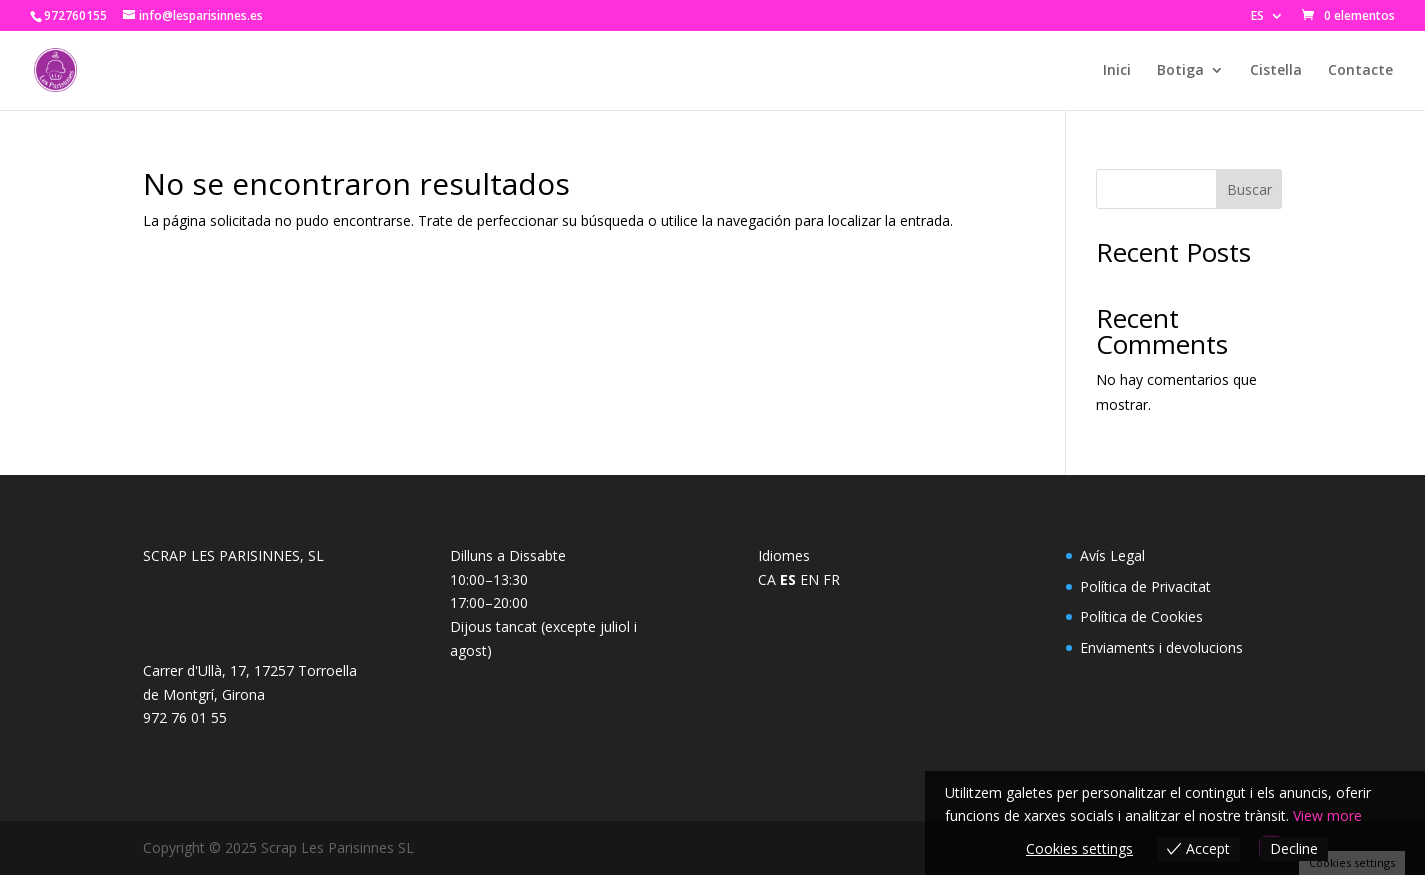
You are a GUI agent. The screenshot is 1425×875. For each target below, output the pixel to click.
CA (767, 579)
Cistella (1276, 71)
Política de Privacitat (1145, 586)
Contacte (1360, 71)
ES (1257, 17)
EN (809, 579)
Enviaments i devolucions (1161, 647)
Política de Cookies (1141, 616)
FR (831, 579)
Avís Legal (1112, 555)
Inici (1117, 71)
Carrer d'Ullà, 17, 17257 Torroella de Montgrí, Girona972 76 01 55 (250, 694)
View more (1327, 815)
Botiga (1180, 71)
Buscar (1249, 189)
